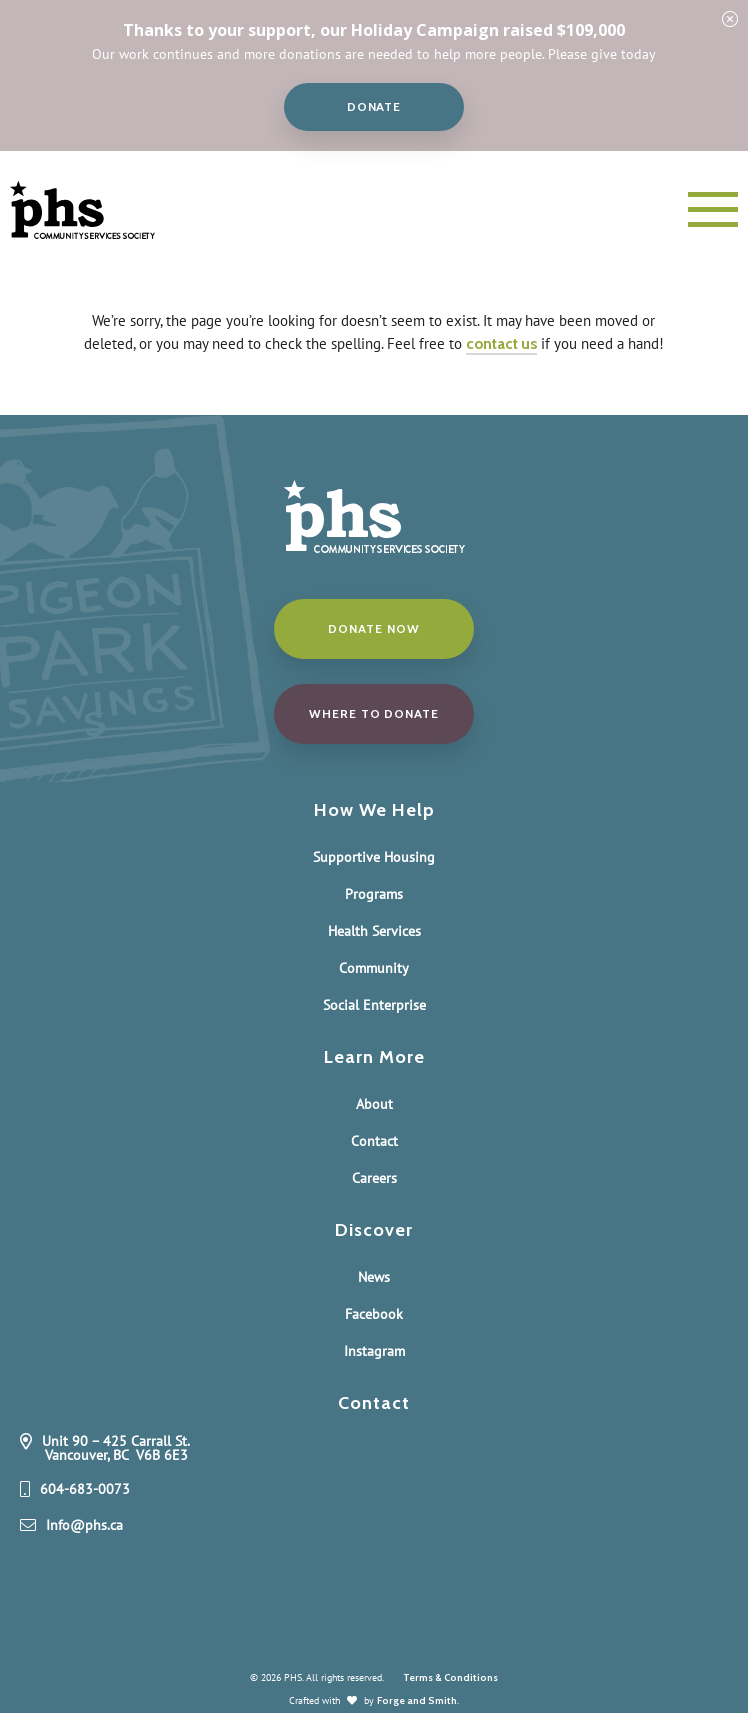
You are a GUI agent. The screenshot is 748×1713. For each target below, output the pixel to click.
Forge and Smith (417, 1700)
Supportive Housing (374, 857)
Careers (374, 1178)
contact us (501, 343)
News (374, 1277)
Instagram (374, 1351)
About (374, 1104)
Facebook (374, 1314)
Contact (374, 1141)
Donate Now (373, 628)
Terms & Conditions (450, 1677)
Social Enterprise (374, 1005)
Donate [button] (374, 106)
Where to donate (374, 713)
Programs (374, 894)
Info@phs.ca (84, 1526)
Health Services (374, 931)
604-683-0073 (85, 1490)
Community (374, 968)
